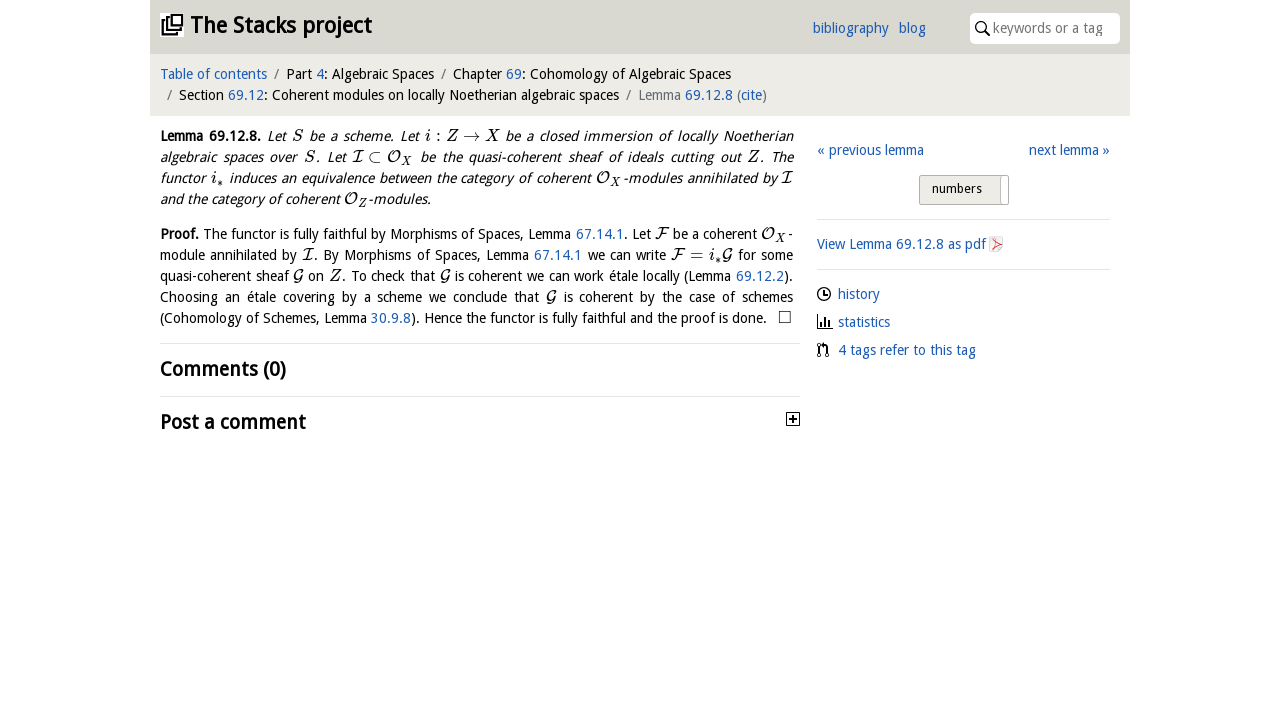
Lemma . (210, 136)
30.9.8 (391, 318)
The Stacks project (281, 25)
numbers (957, 189)
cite (751, 95)
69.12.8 (709, 95)
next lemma (1064, 150)
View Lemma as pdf (901, 244)
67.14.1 (600, 234)
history (859, 294)
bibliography (851, 28)
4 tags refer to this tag (907, 350)
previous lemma (876, 150)
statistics (864, 322)
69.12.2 (760, 276)
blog (912, 28)
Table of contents (213, 74)
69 (514, 74)
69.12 (246, 95)
